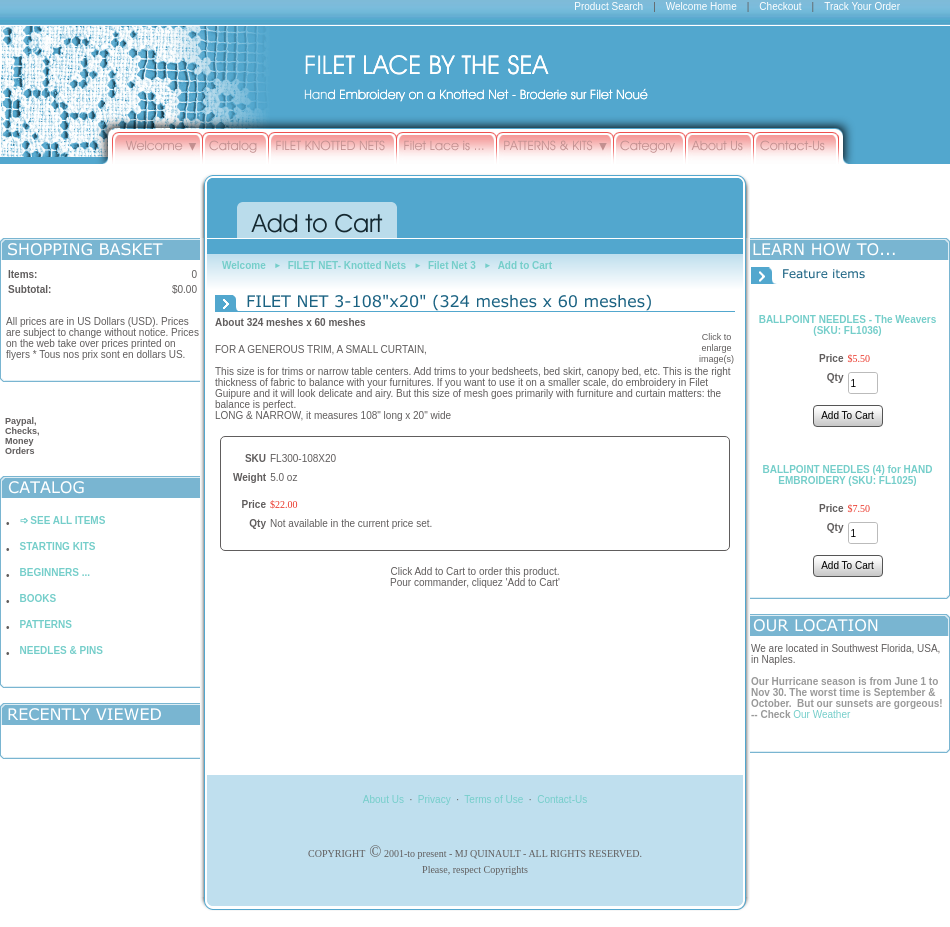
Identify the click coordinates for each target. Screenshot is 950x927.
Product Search (608, 6)
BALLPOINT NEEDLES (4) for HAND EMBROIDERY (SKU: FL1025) (848, 475)
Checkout (780, 6)
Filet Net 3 (452, 265)
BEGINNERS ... (55, 572)
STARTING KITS (58, 546)
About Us (383, 799)
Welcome (244, 265)
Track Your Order (862, 6)
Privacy (434, 799)
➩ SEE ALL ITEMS (63, 520)
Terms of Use (493, 799)
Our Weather (821, 714)
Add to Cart (525, 265)
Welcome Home (701, 6)
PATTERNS (46, 624)
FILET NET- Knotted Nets (347, 265)
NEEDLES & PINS (61, 650)
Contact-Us (562, 799)
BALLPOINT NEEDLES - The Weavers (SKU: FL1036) (848, 325)
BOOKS (38, 598)
